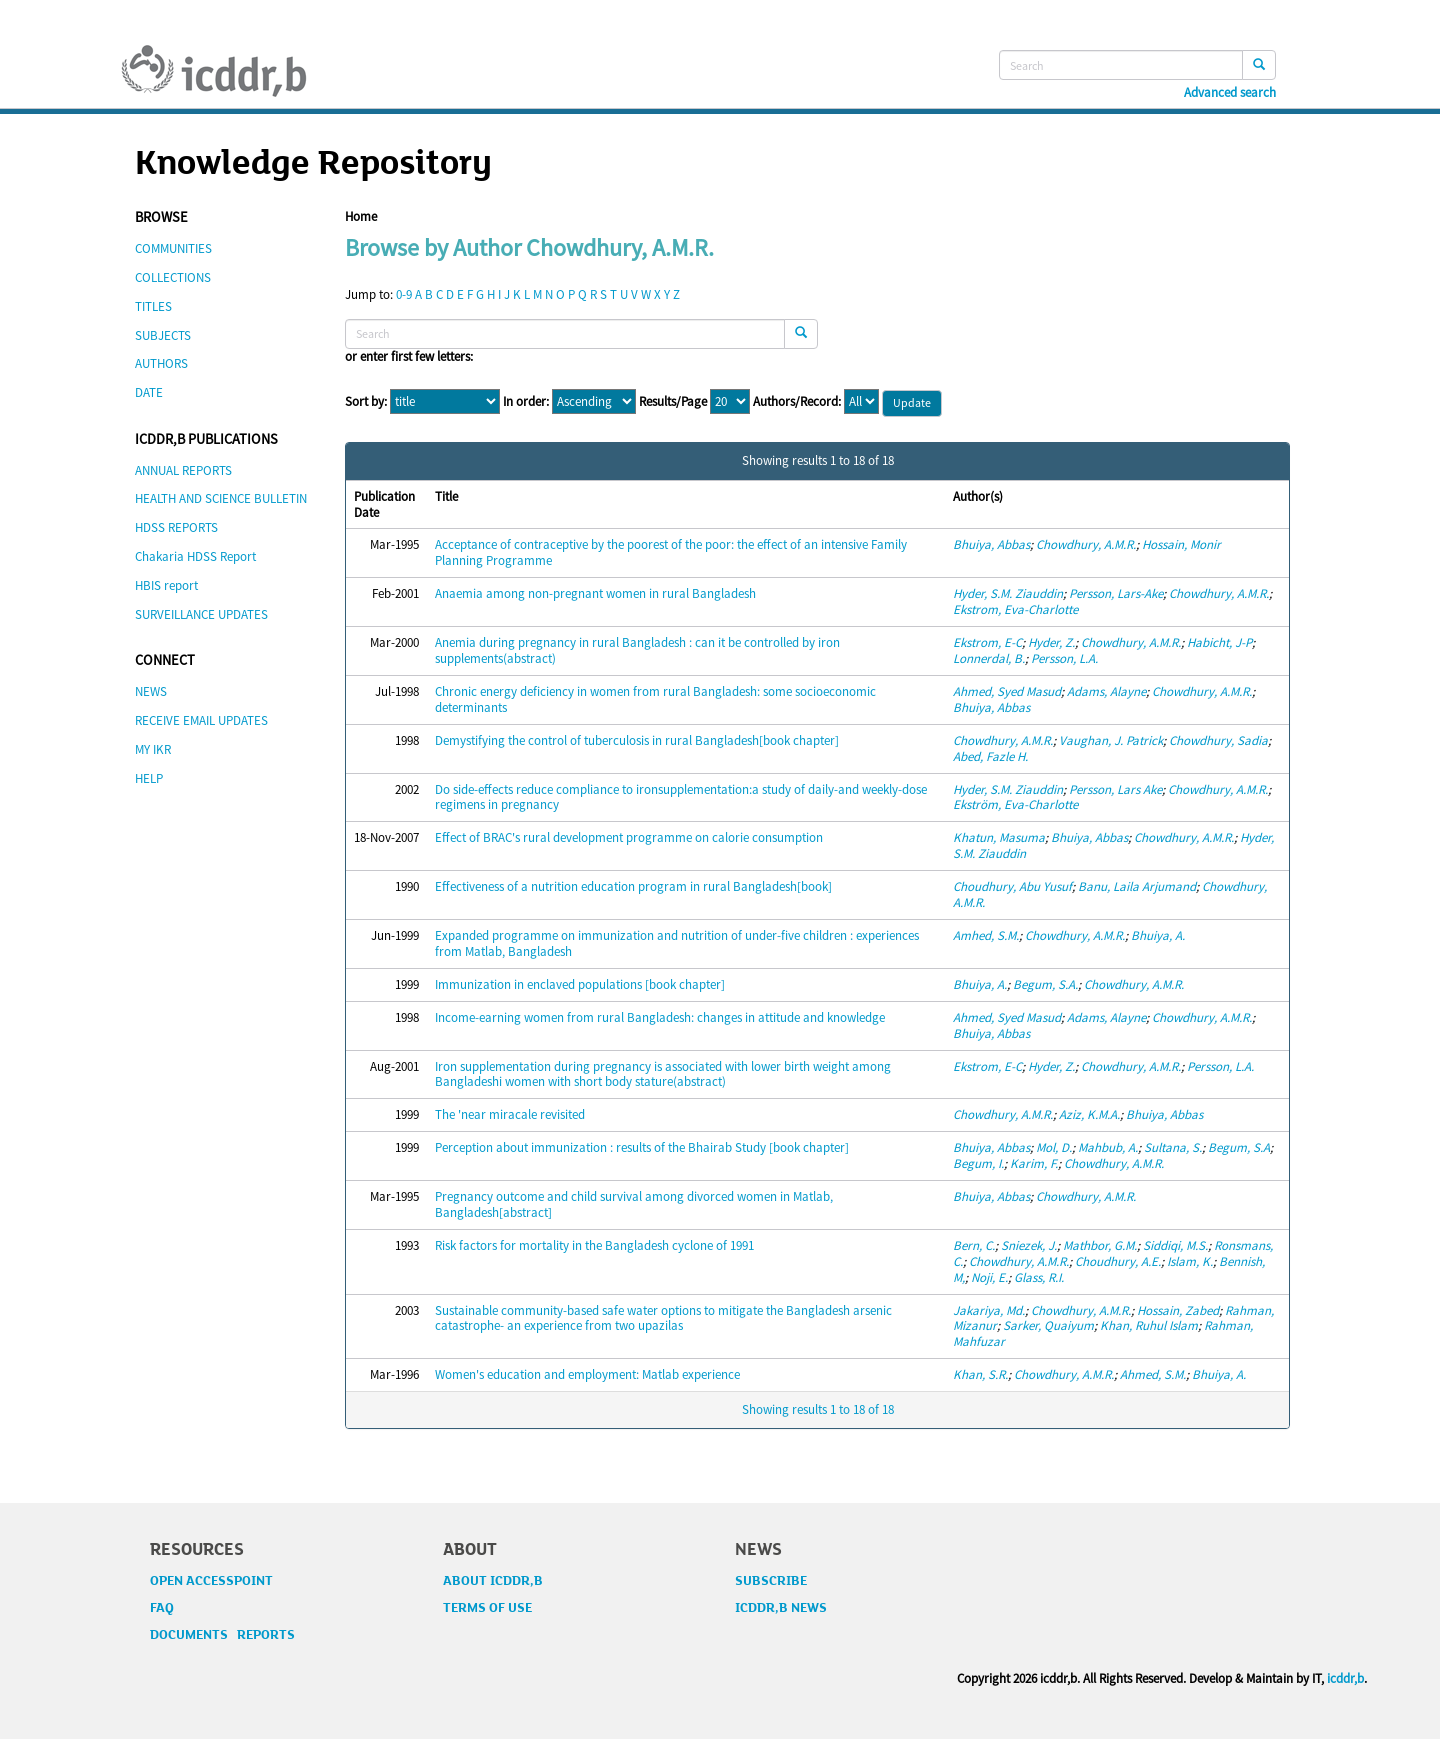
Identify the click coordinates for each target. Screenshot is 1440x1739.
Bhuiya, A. (1158, 935)
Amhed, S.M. (986, 935)
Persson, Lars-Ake (1116, 593)
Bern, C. (974, 1245)
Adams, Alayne (1106, 691)
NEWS (151, 691)
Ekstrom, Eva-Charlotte (1015, 609)
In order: (526, 402)
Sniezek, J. (1029, 1245)
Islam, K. (1190, 1261)
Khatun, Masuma (999, 837)
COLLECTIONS (173, 277)
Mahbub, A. (1108, 1147)
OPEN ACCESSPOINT (211, 1581)
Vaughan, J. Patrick (1111, 740)
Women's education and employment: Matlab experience (587, 1374)
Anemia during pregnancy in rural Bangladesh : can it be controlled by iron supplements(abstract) (637, 650)
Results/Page (673, 402)
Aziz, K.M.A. (1089, 1114)
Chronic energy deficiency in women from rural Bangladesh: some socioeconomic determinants (655, 699)
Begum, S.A (1239, 1147)
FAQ (162, 1608)
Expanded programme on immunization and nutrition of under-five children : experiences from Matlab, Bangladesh (677, 943)
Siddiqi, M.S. (1175, 1245)
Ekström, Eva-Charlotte (1015, 804)
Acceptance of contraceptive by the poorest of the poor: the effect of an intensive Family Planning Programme (671, 552)
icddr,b (1345, 1678)
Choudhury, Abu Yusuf (1012, 886)
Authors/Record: (797, 402)
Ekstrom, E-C (987, 642)
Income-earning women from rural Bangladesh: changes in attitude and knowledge (660, 1017)
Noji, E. (989, 1277)
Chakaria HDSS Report (195, 556)
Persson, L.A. (1064, 658)
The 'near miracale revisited (510, 1114)
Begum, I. (978, 1163)
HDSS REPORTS (176, 527)
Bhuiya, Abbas (991, 544)
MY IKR (153, 749)
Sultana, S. (1173, 1147)
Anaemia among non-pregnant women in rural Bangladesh (595, 593)
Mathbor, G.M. (1100, 1245)
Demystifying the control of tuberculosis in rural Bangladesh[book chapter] (637, 740)
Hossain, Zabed (1178, 1310)
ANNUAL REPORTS (183, 470)
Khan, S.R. (980, 1374)
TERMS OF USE (487, 1608)
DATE (149, 392)
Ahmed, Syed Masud (1007, 691)
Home (361, 216)
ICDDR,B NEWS (781, 1608)
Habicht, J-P (1219, 642)
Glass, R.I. (1039, 1277)
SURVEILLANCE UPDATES (201, 614)
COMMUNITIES (173, 248)
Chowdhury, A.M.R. (1086, 544)
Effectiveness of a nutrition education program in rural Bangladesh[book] (633, 886)
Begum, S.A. (1045, 984)
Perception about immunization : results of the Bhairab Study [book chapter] (642, 1147)
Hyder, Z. (1051, 642)
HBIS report (166, 585)
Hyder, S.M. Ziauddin (1008, 593)
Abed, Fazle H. (990, 756)
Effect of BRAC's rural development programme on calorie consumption (629, 837)
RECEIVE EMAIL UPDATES (201, 720)
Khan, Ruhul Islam (1149, 1325)
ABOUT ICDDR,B (493, 1581)
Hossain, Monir (1181, 544)
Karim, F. (1034, 1163)
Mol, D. (1054, 1147)
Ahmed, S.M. (1153, 1374)
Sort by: (366, 402)
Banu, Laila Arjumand (1137, 886)
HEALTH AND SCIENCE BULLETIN (221, 498)
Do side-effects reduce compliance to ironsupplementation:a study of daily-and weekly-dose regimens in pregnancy (681, 797)
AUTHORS (161, 363)
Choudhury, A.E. (1118, 1261)
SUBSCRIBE (771, 1581)
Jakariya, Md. (989, 1310)
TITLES (153, 306)
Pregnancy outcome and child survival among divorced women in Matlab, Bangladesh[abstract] (634, 1204)
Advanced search (1230, 93)
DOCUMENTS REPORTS (222, 1635)
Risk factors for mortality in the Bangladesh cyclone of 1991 (594, 1245)
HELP (149, 778)
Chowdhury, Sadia (1218, 740)
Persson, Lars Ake (1115, 789)
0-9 (404, 294)
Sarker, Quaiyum (1048, 1325)
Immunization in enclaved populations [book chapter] (580, 984)
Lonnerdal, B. (989, 658)
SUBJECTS (163, 335)
